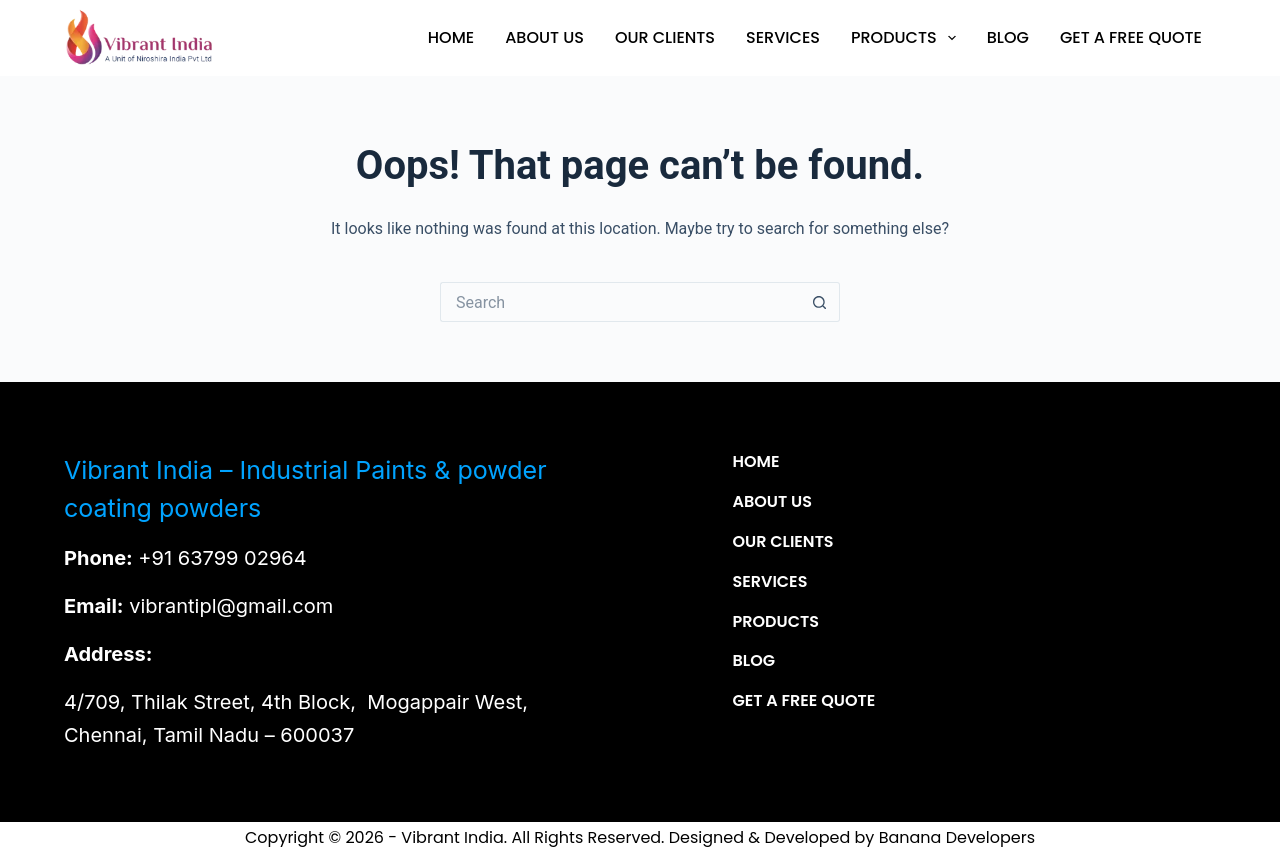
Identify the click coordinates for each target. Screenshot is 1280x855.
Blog (1008, 37)
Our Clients (665, 37)
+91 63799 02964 (222, 558)
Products (907, 38)
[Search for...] (620, 302)
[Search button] (820, 302)
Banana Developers (957, 837)
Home (451, 37)
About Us (544, 37)
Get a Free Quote (1131, 37)
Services (783, 37)
